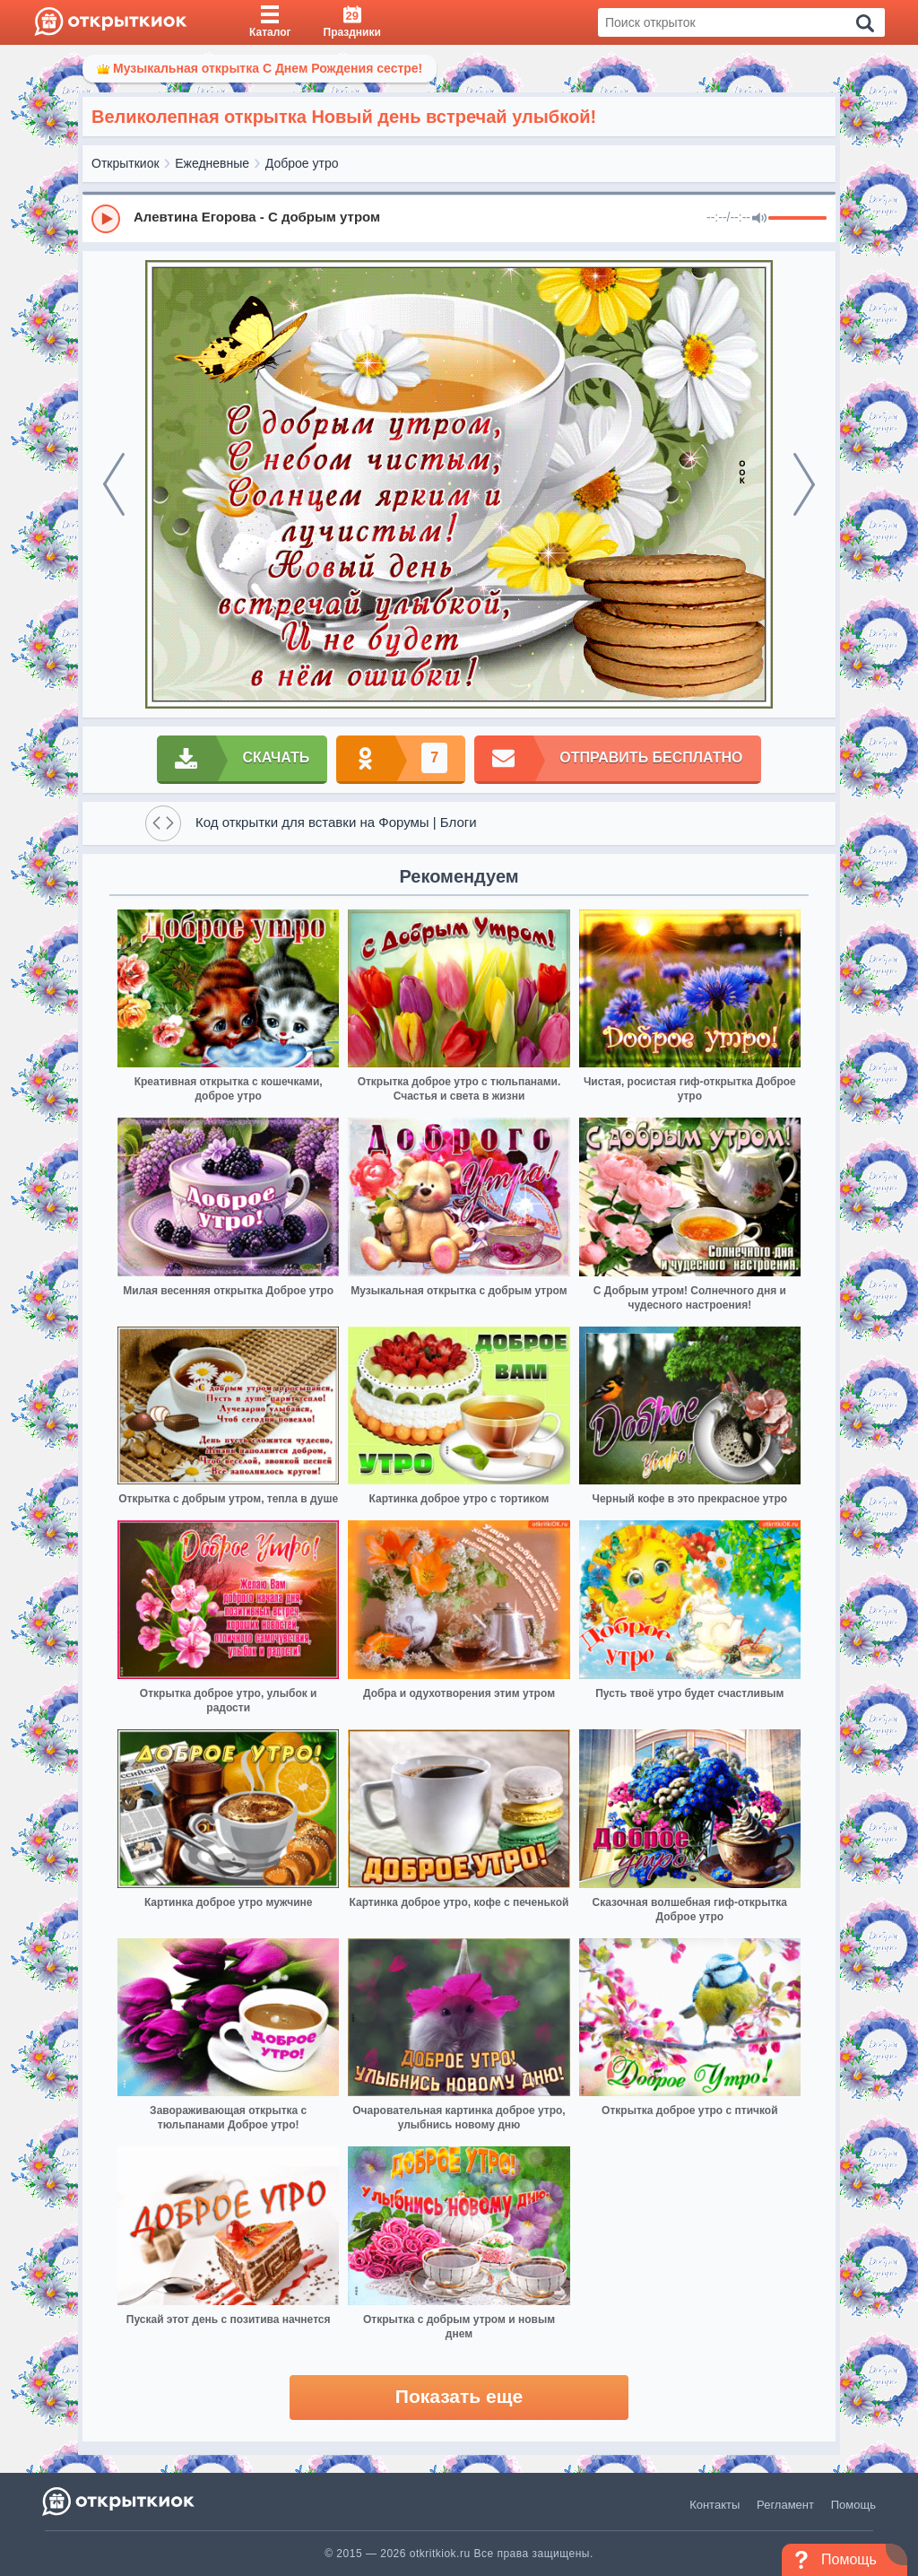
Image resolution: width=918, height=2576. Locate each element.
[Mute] (759, 219)
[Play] (105, 219)
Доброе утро (302, 163)
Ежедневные (212, 163)
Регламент (785, 2504)
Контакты (714, 2504)
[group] (459, 218)
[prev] (114, 484)
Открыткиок (125, 163)
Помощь (853, 2504)
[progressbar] (797, 219)
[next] (804, 484)
